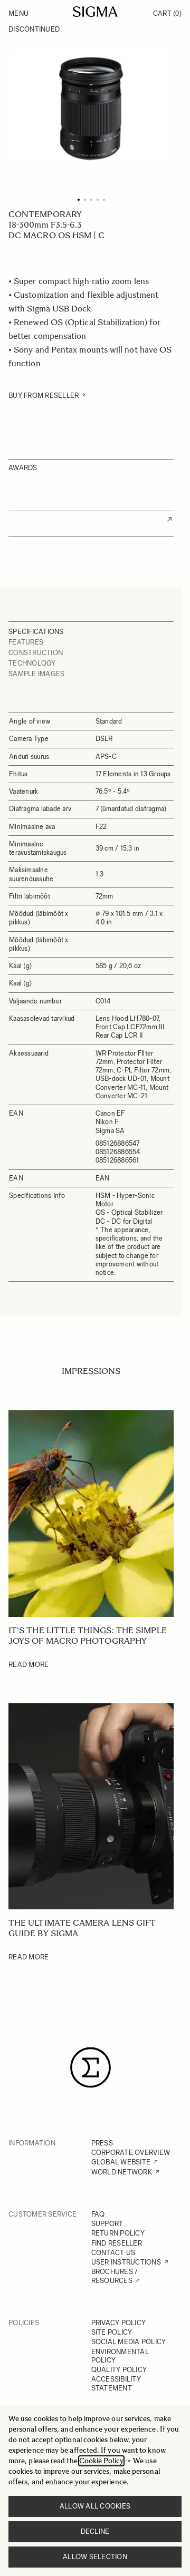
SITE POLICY (111, 2332)
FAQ (98, 2214)
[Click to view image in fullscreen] (91, 107)
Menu (18, 13)
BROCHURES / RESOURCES (114, 2276)
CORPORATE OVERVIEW (130, 2153)
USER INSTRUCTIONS (126, 2262)
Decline (95, 2531)
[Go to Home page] (95, 11)
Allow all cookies (95, 2506)
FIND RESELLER (116, 2243)
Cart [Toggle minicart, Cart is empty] (167, 13)
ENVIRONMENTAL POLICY (120, 2356)
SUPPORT (107, 2224)
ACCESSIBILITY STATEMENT (116, 2383)
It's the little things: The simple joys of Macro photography (87, 1635)
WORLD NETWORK (121, 2172)
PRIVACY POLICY (118, 2323)
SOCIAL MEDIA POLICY (128, 2342)
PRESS (102, 2143)
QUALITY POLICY (119, 2370)
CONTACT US (113, 2253)
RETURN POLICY (118, 2233)
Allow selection (95, 2557)
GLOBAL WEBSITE (121, 2162)
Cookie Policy (101, 2460)
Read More (28, 1664)
